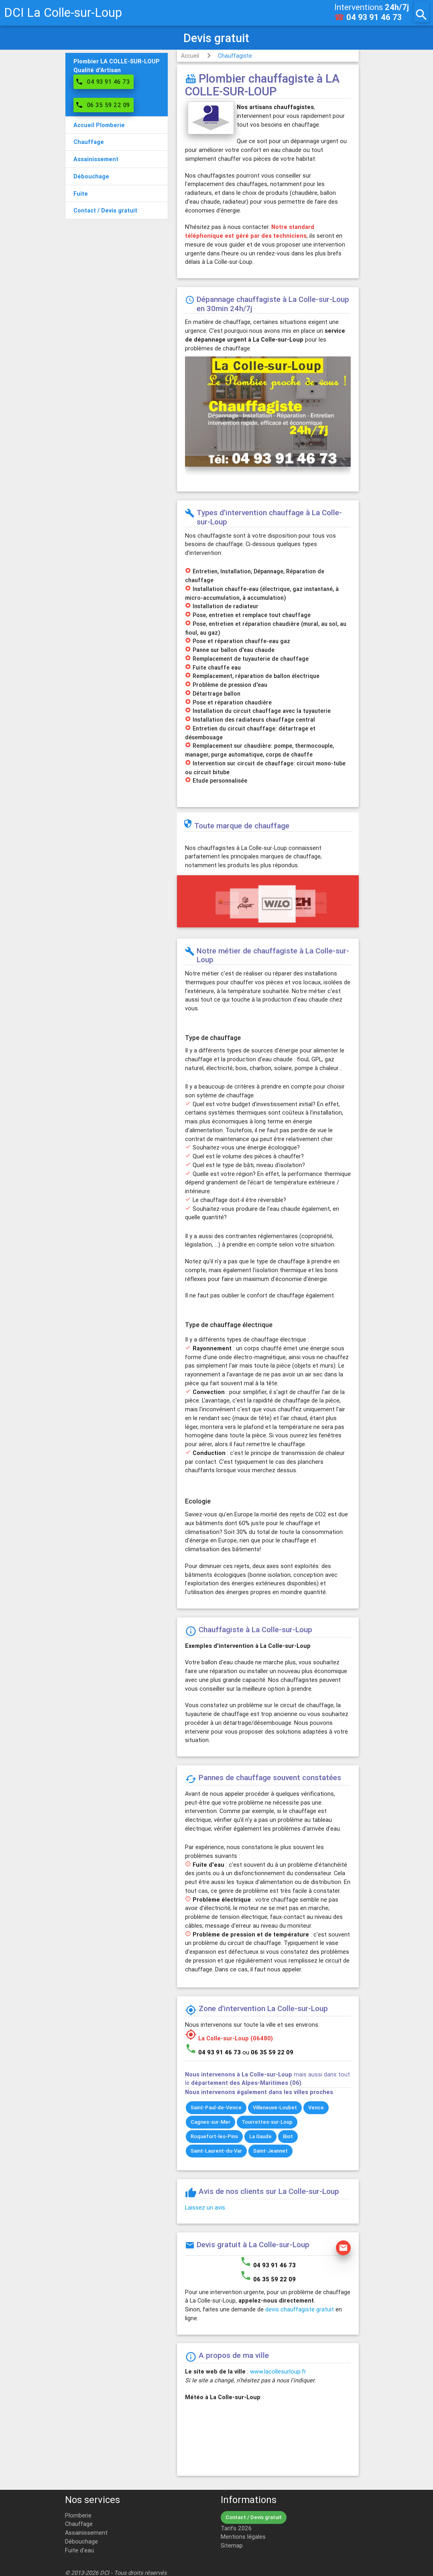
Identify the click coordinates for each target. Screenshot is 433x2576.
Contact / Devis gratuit (254, 2517)
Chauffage (79, 2523)
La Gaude (260, 2136)
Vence (316, 2107)
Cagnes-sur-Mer (210, 2122)
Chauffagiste (235, 55)
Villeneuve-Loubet (275, 2107)
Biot (288, 2136)
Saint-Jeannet (270, 2150)
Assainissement (86, 2532)
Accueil (190, 55)
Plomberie (78, 2515)
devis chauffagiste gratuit (299, 2309)
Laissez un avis (205, 2207)
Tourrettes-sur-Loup (267, 2122)
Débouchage (81, 2541)
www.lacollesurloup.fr (278, 2371)
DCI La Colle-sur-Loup (63, 12)
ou (267, 2052)
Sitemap (232, 2545)
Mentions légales (243, 2536)
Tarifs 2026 (236, 2528)
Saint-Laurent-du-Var (216, 2150)
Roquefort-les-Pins (214, 2136)
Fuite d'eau (79, 2550)
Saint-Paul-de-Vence (216, 2107)
